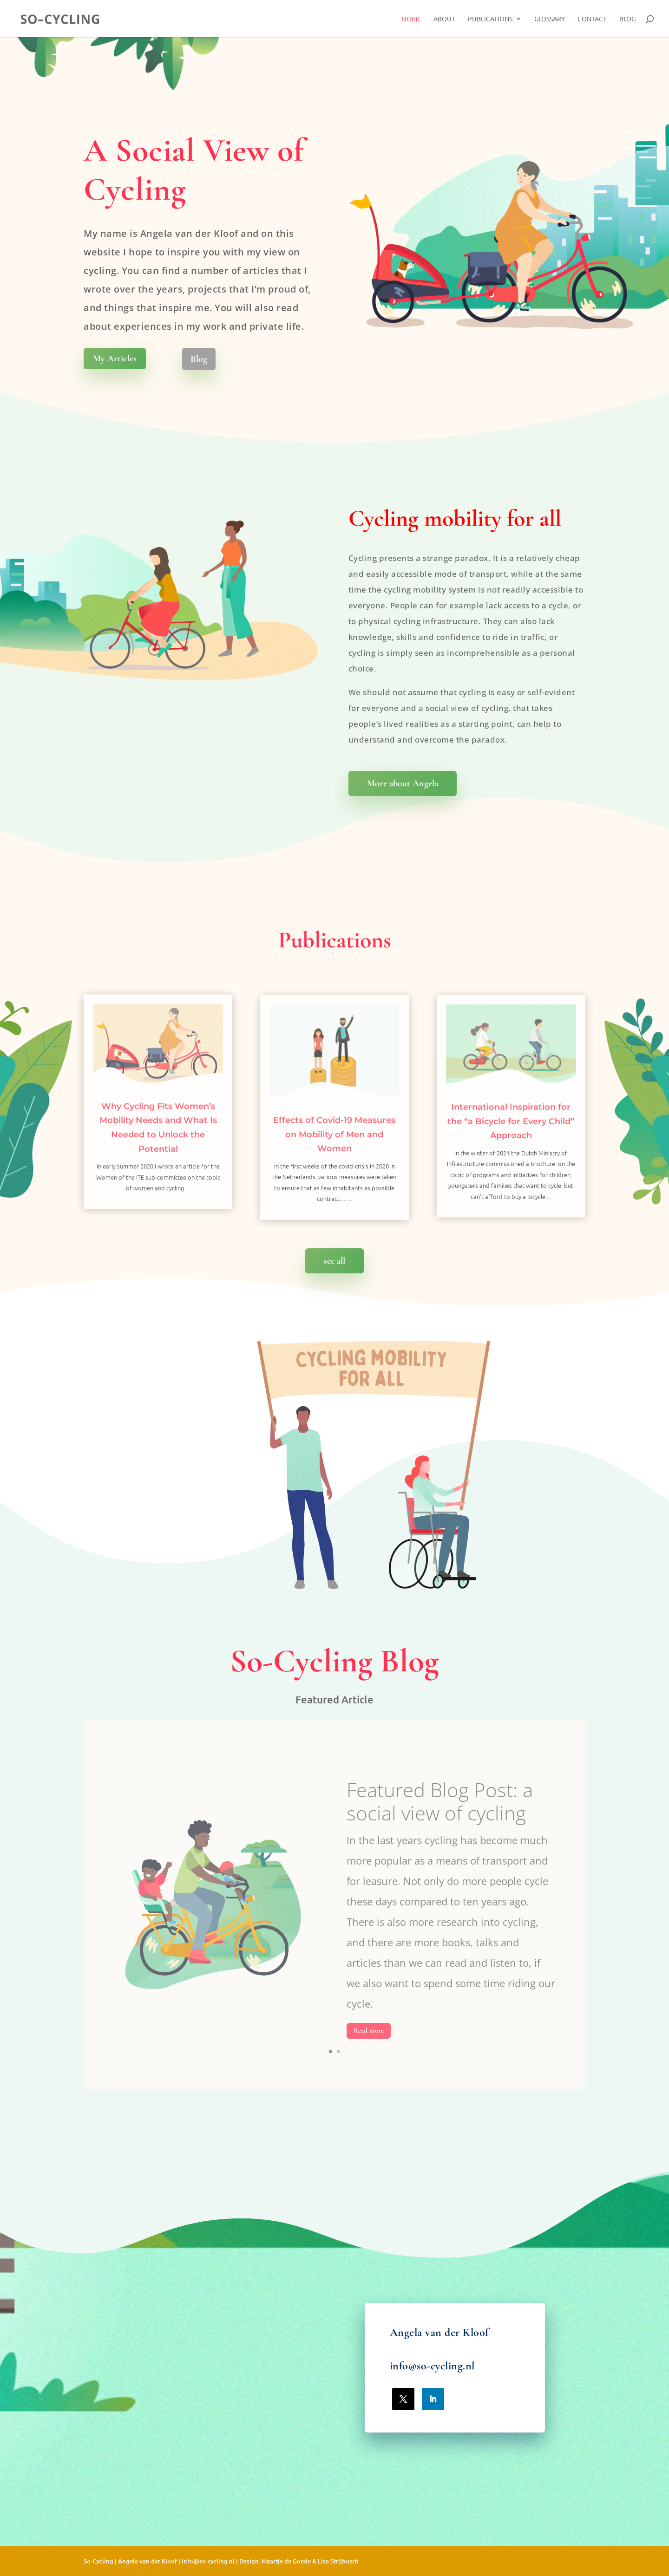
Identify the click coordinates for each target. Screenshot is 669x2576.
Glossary (549, 19)
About (444, 19)
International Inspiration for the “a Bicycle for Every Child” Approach (510, 1151)
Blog (627, 19)
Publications (490, 19)
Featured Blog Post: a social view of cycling (440, 1827)
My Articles (115, 358)
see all (334, 1260)
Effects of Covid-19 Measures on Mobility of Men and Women (334, 1164)
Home (411, 19)
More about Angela (402, 783)
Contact (592, 19)
